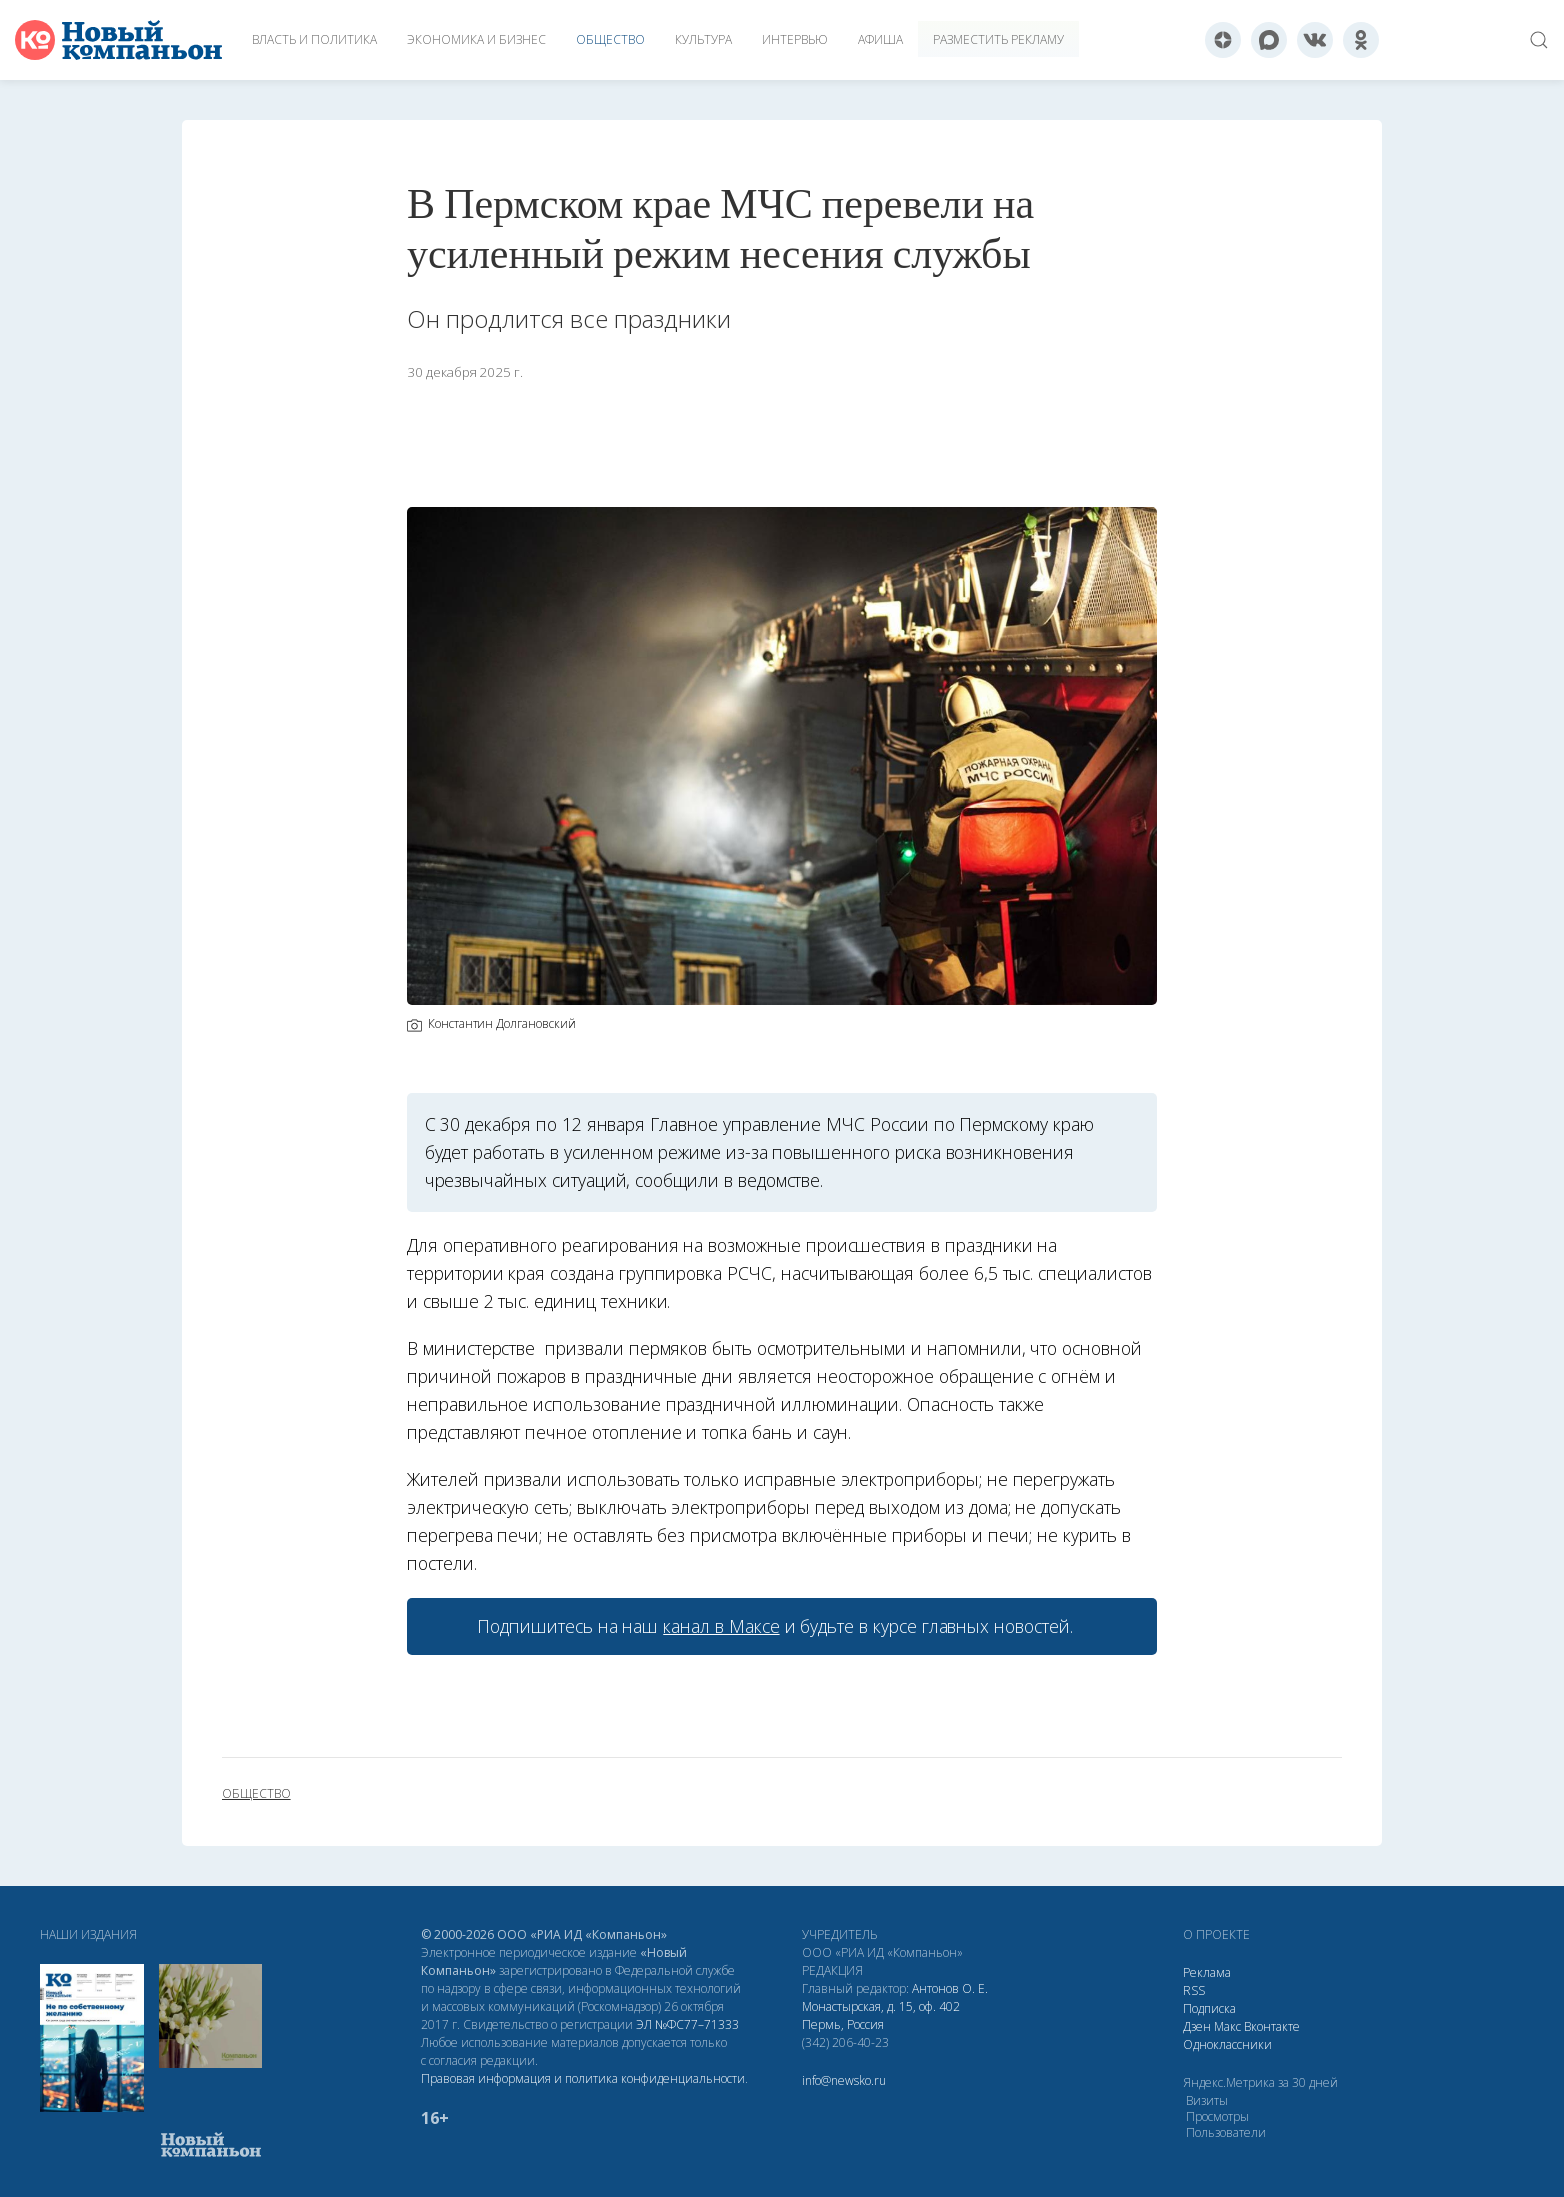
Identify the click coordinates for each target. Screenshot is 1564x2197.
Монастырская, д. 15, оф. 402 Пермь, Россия (881, 2015)
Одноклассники (1227, 2044)
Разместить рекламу (998, 39)
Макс (1227, 2026)
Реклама (1207, 1972)
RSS (1194, 1990)
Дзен (1197, 2026)
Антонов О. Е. (950, 1988)
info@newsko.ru (844, 2080)
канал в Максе (721, 1626)
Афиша (880, 39)
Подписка (1209, 2008)
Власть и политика (314, 39)
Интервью (795, 39)
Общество (610, 39)
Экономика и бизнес (476, 39)
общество (256, 1794)
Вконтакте (1272, 2026)
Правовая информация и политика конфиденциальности (583, 2078)
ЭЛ (687, 2024)
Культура (703, 39)
